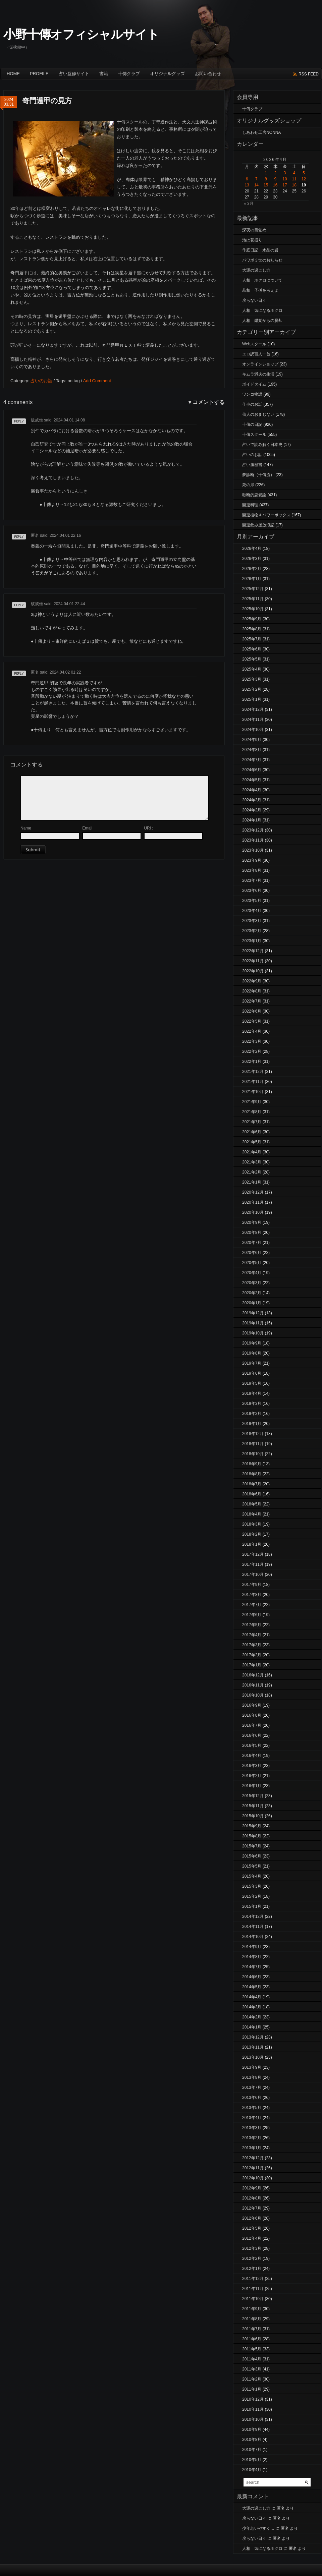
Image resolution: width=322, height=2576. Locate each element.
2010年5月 (251, 2459)
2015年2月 (251, 1896)
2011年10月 (253, 2298)
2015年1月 (251, 1906)
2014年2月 (251, 2017)
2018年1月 (251, 1544)
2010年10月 (253, 2419)
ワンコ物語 (252, 394)
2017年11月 (253, 1564)
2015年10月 (253, 1816)
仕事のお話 (252, 404)
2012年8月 (251, 2198)
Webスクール (254, 344)
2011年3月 (251, 2369)
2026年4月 (251, 548)
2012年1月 (251, 2268)
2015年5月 (251, 1866)
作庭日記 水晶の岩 (260, 250)
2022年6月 (251, 1011)
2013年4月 (251, 2117)
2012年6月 (251, 2218)
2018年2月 (251, 1534)
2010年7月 (251, 2449)
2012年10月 (253, 2178)
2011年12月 (253, 2278)
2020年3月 (251, 1282)
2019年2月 (251, 1413)
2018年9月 (251, 1464)
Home (13, 73)
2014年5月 (251, 1987)
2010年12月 (253, 2399)
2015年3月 (251, 1886)
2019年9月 (251, 1343)
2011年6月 (251, 2339)
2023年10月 (253, 850)
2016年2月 (251, 1775)
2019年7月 (251, 1363)
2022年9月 (251, 981)
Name (25, 828)
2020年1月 (251, 1303)
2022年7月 (251, 1001)
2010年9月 (251, 2429)
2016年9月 (251, 1705)
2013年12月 (253, 2037)
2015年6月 (251, 1856)
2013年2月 (251, 2137)
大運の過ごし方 (256, 270)
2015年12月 (253, 1795)
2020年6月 (251, 1252)
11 (294, 179)
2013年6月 (251, 2097)
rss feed (309, 74)
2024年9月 (251, 739)
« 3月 (249, 203)
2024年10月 (253, 729)
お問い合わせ (208, 73)
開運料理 (250, 505)
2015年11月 (253, 1806)
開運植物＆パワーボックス (266, 515)
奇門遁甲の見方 (47, 101)
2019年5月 (251, 1383)
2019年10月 (253, 1333)
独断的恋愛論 (254, 495)
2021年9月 (251, 1101)
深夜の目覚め (254, 230)
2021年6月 (251, 1132)
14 (256, 185)
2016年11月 (253, 1685)
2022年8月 (251, 991)
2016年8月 (251, 1715)
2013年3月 (251, 2127)
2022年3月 (251, 1041)
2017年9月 (251, 1584)
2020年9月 (251, 1222)
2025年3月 (251, 679)
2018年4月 (251, 1514)
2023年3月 (251, 920)
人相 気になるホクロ (262, 310)
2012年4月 (251, 2238)
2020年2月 (251, 1293)
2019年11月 (253, 1323)
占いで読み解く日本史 (262, 444)
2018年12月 (253, 1433)
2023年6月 (251, 890)
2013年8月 (251, 2077)
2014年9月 (251, 1946)
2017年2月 (251, 1655)
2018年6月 (251, 1494)
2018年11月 (253, 1443)
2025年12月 (253, 588)
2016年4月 (251, 1755)
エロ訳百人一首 (256, 354)
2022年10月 (253, 971)
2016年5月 (251, 1745)
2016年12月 (253, 1675)
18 (294, 185)
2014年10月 (253, 1936)
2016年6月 (251, 1735)
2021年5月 (251, 1142)
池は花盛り (252, 240)
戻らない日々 (254, 300)
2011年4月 (251, 2359)
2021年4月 (251, 1152)
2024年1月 (251, 820)
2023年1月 (251, 940)
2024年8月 (251, 749)
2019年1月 (251, 1423)
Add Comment (97, 380)
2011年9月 (251, 2308)
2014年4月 (251, 1997)
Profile (39, 73)
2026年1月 (251, 578)
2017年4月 (251, 1635)
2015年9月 (251, 1826)
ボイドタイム (254, 384)
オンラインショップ (260, 364)
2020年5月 (251, 1262)
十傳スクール (254, 434)
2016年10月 (253, 1695)
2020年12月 (253, 1192)
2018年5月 (251, 1504)
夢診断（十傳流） (258, 474)
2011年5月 (251, 2349)
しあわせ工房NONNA (261, 132)
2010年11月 (253, 2409)
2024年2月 (251, 810)
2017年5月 (251, 1624)
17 (284, 185)
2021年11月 (253, 1081)
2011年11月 (253, 2288)
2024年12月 (253, 709)
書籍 (103, 73)
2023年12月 (253, 830)
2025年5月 (251, 659)
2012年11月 (253, 2168)
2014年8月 (251, 1956)
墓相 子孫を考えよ (260, 290)
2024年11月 (253, 719)
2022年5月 (251, 1021)
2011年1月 (251, 2389)
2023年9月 (251, 860)
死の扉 (248, 484)
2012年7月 (251, 2208)
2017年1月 (251, 1665)
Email (87, 828)
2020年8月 (251, 1232)
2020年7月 (251, 1242)
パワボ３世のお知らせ (262, 260)
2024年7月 (251, 759)
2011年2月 (251, 2379)
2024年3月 (251, 800)
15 (266, 185)
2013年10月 (253, 2057)
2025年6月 (251, 649)
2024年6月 (251, 769)
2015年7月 (251, 1846)
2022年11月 (253, 961)
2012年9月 (251, 2188)
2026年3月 (251, 558)
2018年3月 (251, 1524)
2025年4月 (251, 669)
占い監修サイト (74, 73)
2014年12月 (253, 1916)
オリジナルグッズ (167, 73)
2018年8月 (251, 1474)
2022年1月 (251, 1061)
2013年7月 (251, 2087)
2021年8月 (251, 1111)
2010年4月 (251, 2469)
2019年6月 (251, 1373)
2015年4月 (251, 1876)
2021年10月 (253, 1091)
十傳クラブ (129, 73)
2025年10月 (253, 609)
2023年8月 (251, 870)
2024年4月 (251, 790)
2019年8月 (251, 1353)
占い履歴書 (252, 464)
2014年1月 (251, 2027)
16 (275, 185)
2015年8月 (251, 1836)
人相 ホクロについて (262, 280)
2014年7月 (251, 1966)
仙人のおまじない (258, 414)
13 (247, 185)
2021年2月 (251, 1172)
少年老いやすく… (258, 2528)
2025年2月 (251, 689)
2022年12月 (253, 951)
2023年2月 (251, 930)
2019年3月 (251, 1403)
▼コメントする (206, 402)
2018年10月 (253, 1453)
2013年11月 (253, 2047)
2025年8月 (251, 629)
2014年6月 (251, 1976)
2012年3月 (251, 2248)
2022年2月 (251, 1051)
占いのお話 (41, 380)
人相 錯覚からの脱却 (262, 320)
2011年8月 (251, 2318)
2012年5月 (251, 2228)
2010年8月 (251, 2439)
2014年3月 (251, 2007)
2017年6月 (251, 1614)
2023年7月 (251, 880)
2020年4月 (251, 1272)
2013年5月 (251, 2107)
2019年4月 (251, 1393)
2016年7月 (251, 1725)
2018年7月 (251, 1484)
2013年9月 (251, 2067)
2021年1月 (251, 1182)
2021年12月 (253, 1071)
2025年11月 (253, 598)
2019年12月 (253, 1313)
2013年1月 (251, 2147)
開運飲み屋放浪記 (258, 525)
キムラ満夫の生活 (258, 374)
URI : (148, 828)
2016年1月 (251, 1785)
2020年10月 (253, 1212)
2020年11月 (253, 1202)
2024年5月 (251, 780)
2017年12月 (253, 1554)
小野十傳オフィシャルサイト (81, 34)
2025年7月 (251, 639)
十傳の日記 (252, 424)
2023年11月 (253, 840)
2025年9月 (251, 619)
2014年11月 (253, 1926)
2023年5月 (251, 900)
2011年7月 (251, 2329)
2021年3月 (251, 1162)
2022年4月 (251, 1031)
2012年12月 (253, 2158)
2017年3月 (251, 1645)
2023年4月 (251, 910)
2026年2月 (251, 568)
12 (304, 179)
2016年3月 (251, 1765)
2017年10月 (253, 1574)
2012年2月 (251, 2258)
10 (284, 179)
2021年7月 (251, 1122)
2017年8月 (251, 1594)
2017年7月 (251, 1604)
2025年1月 (251, 699)
